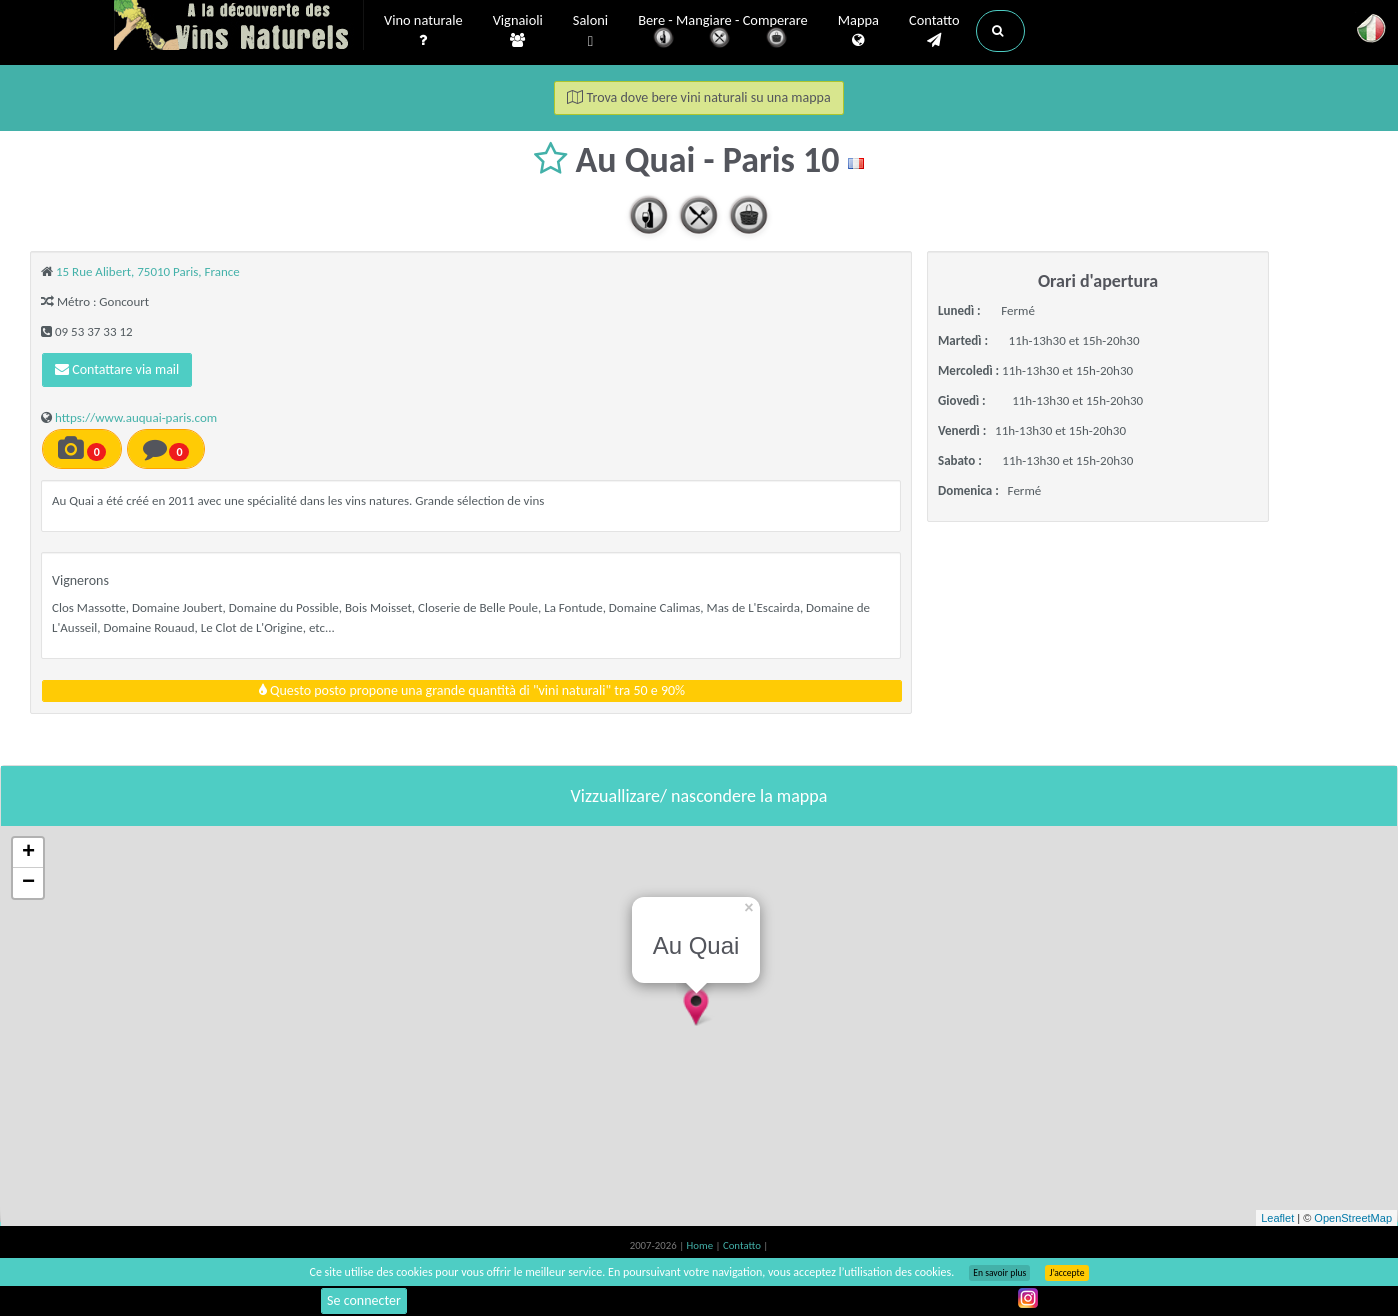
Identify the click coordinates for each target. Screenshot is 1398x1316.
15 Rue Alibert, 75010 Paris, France (148, 271)
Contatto (934, 31)
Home (701, 1245)
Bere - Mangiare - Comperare (723, 32)
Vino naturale (423, 31)
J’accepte (1066, 1273)
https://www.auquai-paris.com (136, 417)
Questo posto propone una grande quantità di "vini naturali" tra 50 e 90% (472, 690)
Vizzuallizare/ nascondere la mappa (699, 796)
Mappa (858, 31)
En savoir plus (999, 1273)
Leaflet (1277, 1218)
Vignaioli (518, 31)
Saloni (590, 31)
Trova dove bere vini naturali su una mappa (698, 97)
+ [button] (28, 853)
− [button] (28, 883)
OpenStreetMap (1353, 1218)
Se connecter (364, 1300)
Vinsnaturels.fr (239, 27)
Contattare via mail (117, 369)
